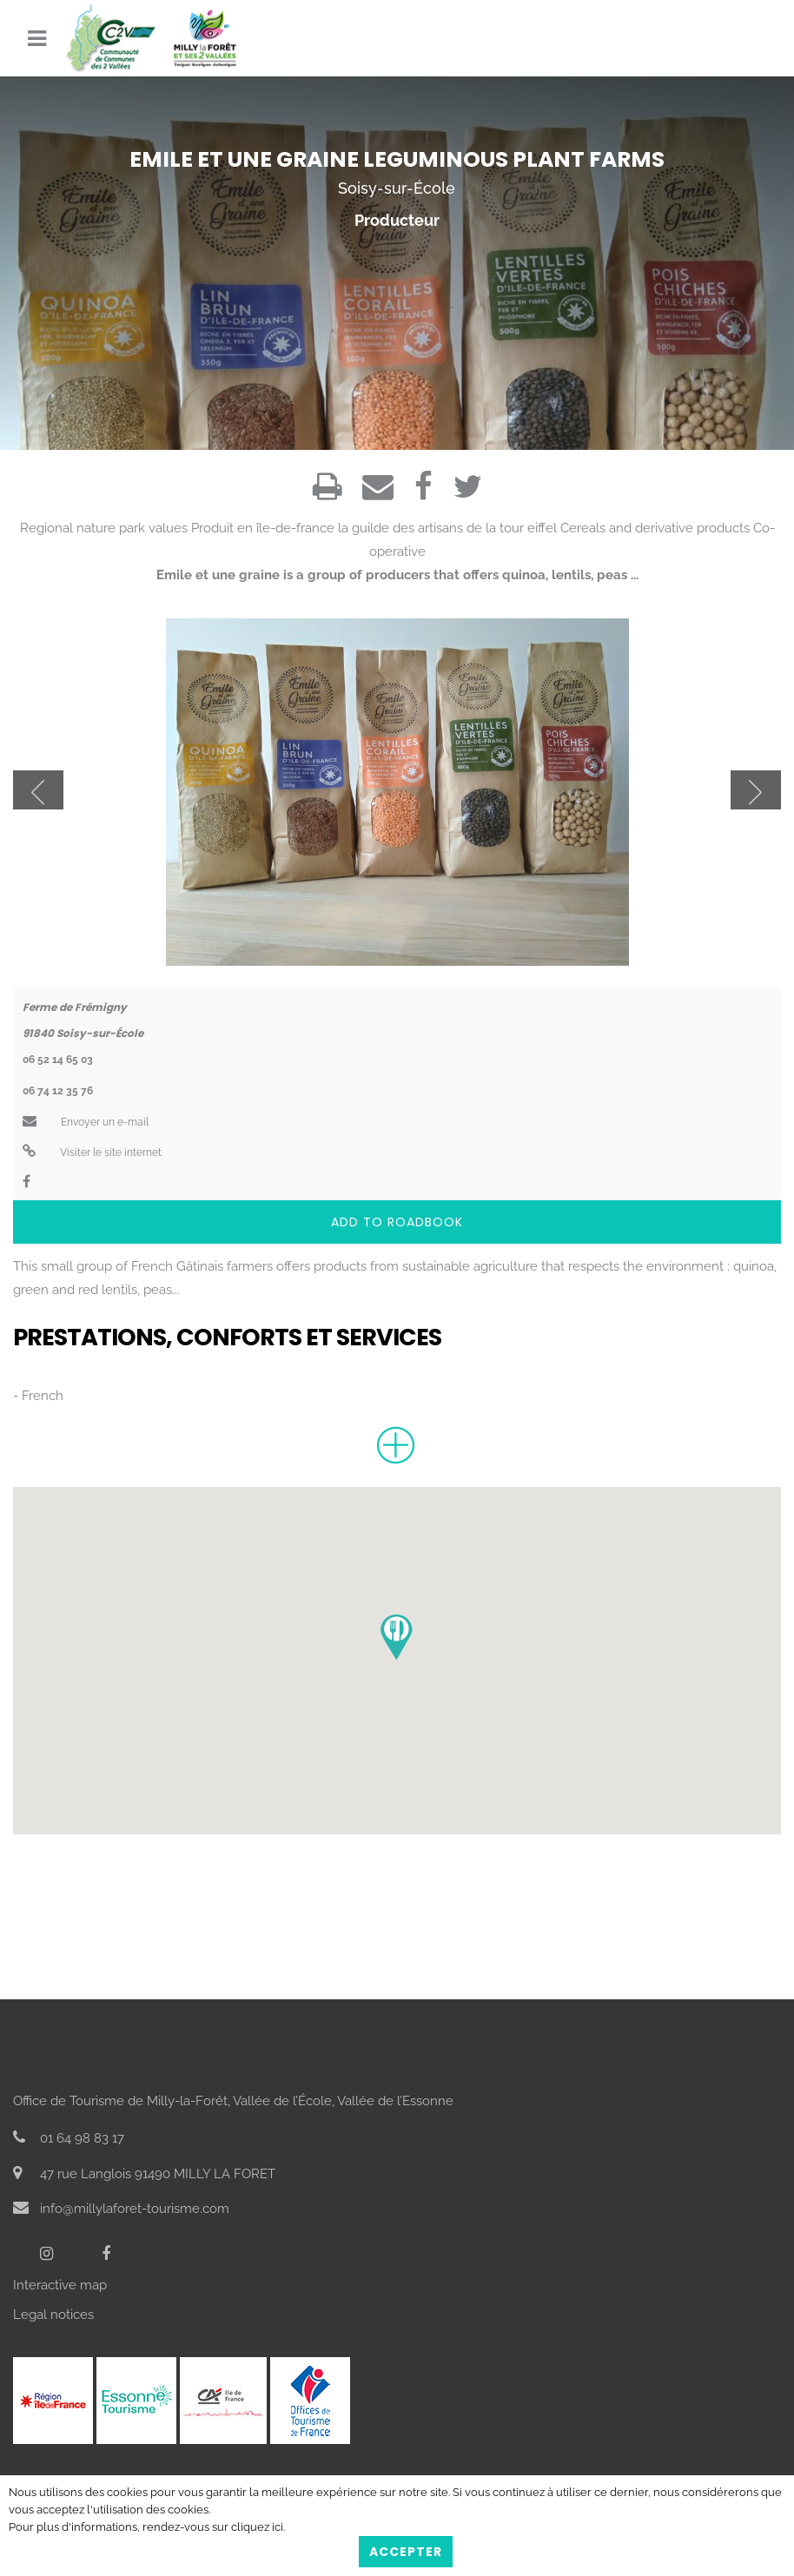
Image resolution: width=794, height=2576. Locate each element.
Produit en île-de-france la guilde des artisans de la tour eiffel (374, 528)
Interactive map (60, 2285)
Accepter (405, 2551)
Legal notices (53, 2314)
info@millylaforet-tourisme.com (121, 2208)
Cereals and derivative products (655, 528)
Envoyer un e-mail (86, 1122)
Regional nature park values (104, 528)
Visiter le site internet (92, 1152)
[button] (396, 1638)
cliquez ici (257, 2526)
